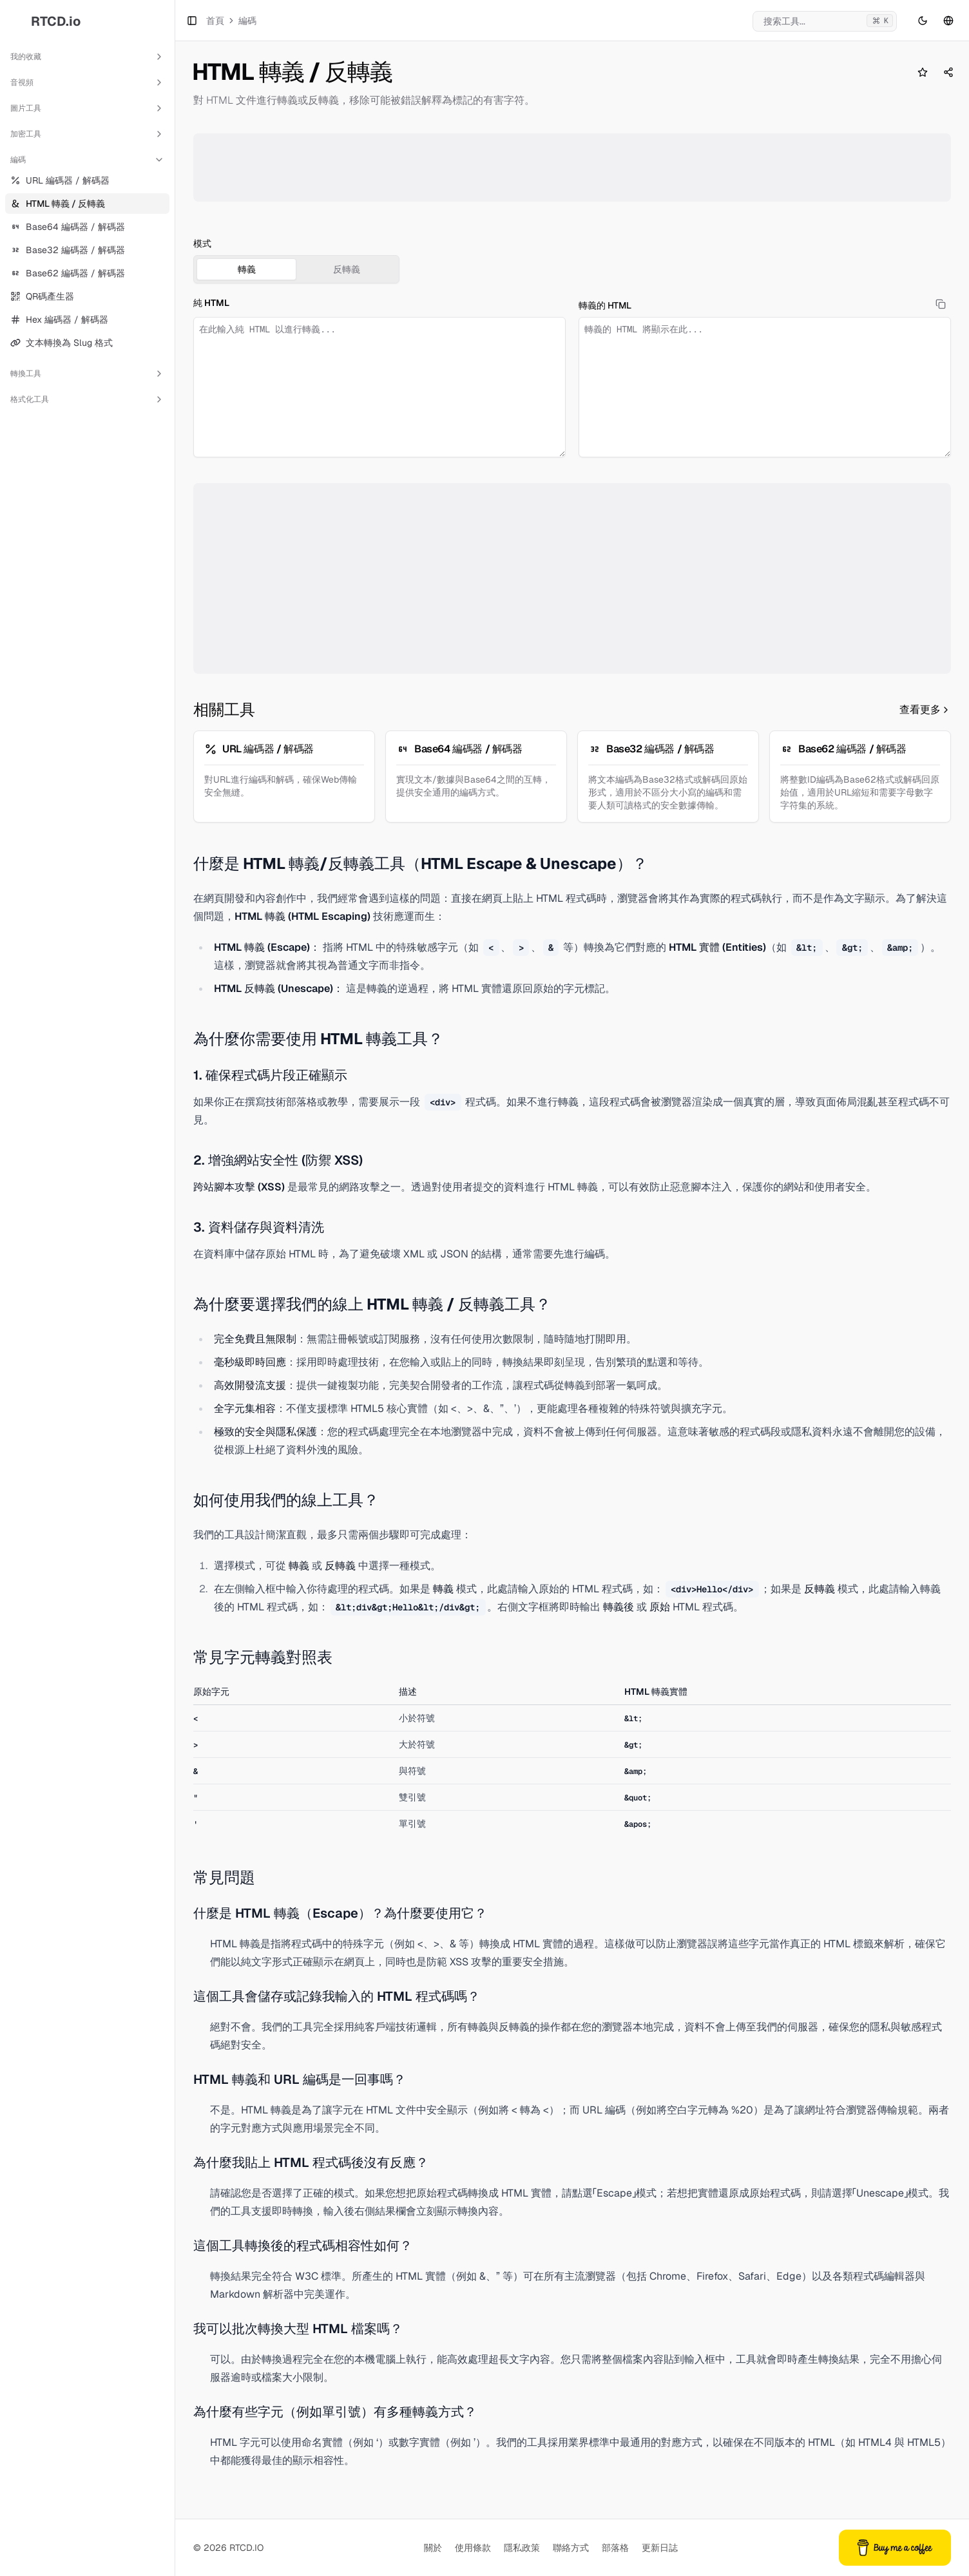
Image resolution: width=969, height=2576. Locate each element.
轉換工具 (87, 373)
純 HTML (211, 303)
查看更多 (925, 709)
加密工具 (87, 134)
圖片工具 (87, 108)
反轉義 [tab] (346, 269)
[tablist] (296, 269)
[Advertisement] (572, 167)
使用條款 (473, 2547)
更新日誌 (660, 2547)
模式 (202, 243)
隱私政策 (522, 2547)
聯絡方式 (571, 2547)
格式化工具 (87, 399)
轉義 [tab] (247, 269)
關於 (433, 2547)
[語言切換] (948, 20)
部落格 (615, 2547)
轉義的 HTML (605, 305)
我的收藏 (87, 57)
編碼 (87, 160)
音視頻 (87, 82)
